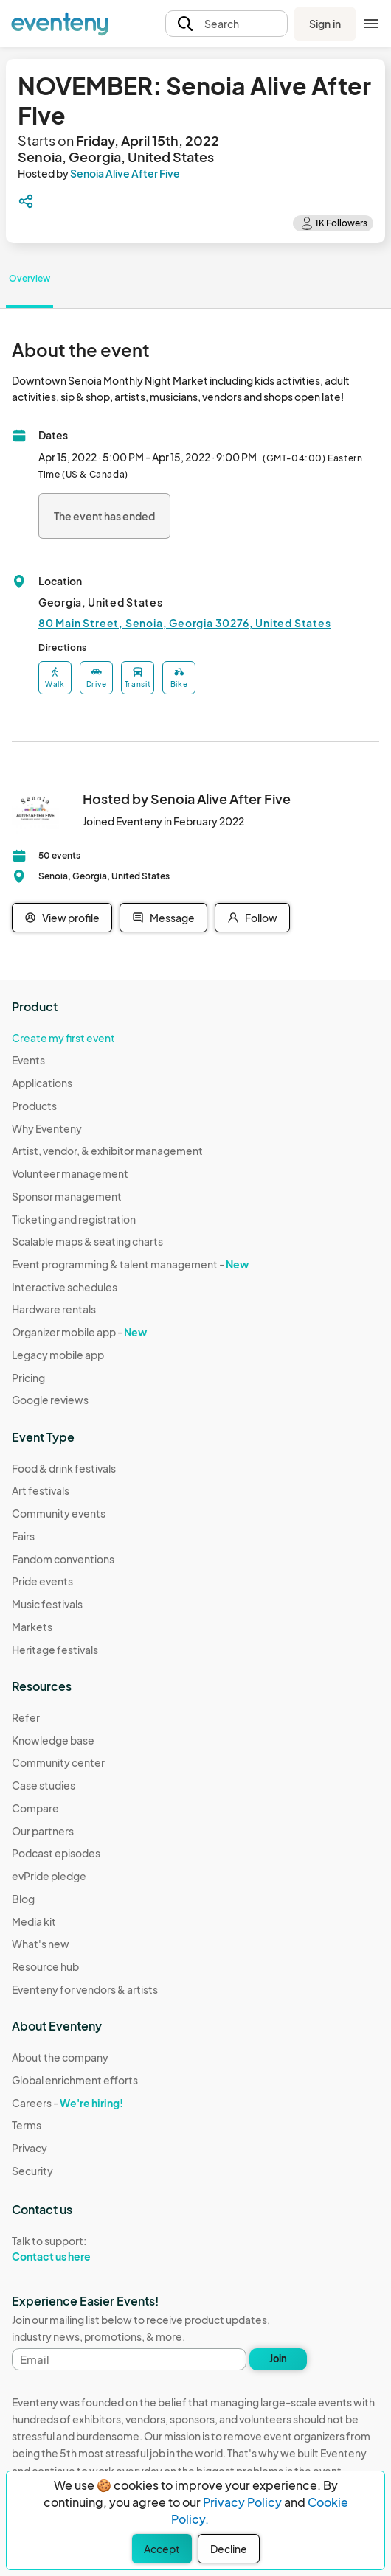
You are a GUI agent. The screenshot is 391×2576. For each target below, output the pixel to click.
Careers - (67, 2102)
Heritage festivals (55, 1649)
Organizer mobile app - (79, 1331)
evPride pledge (49, 1875)
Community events (58, 1513)
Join (278, 2358)
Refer (26, 1717)
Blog (23, 1898)
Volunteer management (70, 1173)
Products (34, 1105)
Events (28, 1060)
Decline (228, 2548)
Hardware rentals (54, 1309)
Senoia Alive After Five (125, 173)
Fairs (23, 1536)
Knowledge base (53, 1740)
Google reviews (50, 1399)
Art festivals (40, 1490)
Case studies (43, 1785)
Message (163, 917)
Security (32, 2170)
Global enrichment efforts (75, 2080)
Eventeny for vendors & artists (85, 1989)
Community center (58, 1762)
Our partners (43, 1830)
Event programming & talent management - (130, 1264)
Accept (162, 2548)
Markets (32, 1626)
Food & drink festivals (64, 1468)
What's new (40, 1943)
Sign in (325, 23)
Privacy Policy (242, 2502)
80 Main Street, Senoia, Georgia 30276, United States (184, 622)
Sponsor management (67, 1196)
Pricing (28, 1377)
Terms (26, 2125)
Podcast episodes (56, 1853)
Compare (35, 1808)
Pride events (42, 1581)
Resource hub (45, 1966)
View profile (62, 917)
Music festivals (47, 1603)
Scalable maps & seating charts (87, 1241)
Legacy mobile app (58, 1354)
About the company (60, 2057)
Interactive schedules (64, 1287)
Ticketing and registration (74, 1219)
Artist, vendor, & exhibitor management (107, 1150)
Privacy (29, 2147)
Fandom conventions (63, 1559)
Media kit (34, 1921)
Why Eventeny (47, 1128)
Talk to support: (75, 2248)
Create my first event (63, 1037)
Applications (42, 1082)
